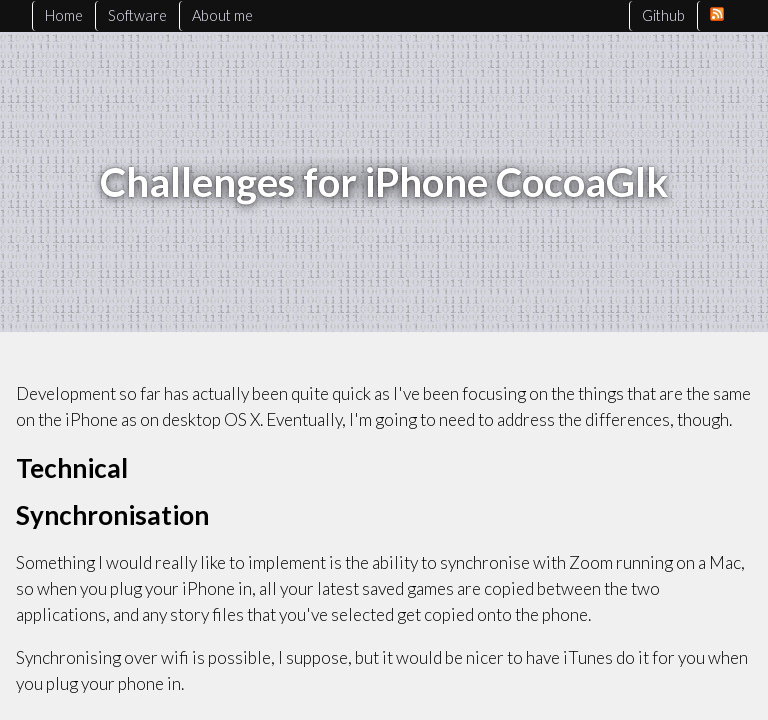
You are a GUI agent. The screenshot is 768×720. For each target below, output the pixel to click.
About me (222, 15)
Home (64, 15)
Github (663, 15)
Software (137, 15)
